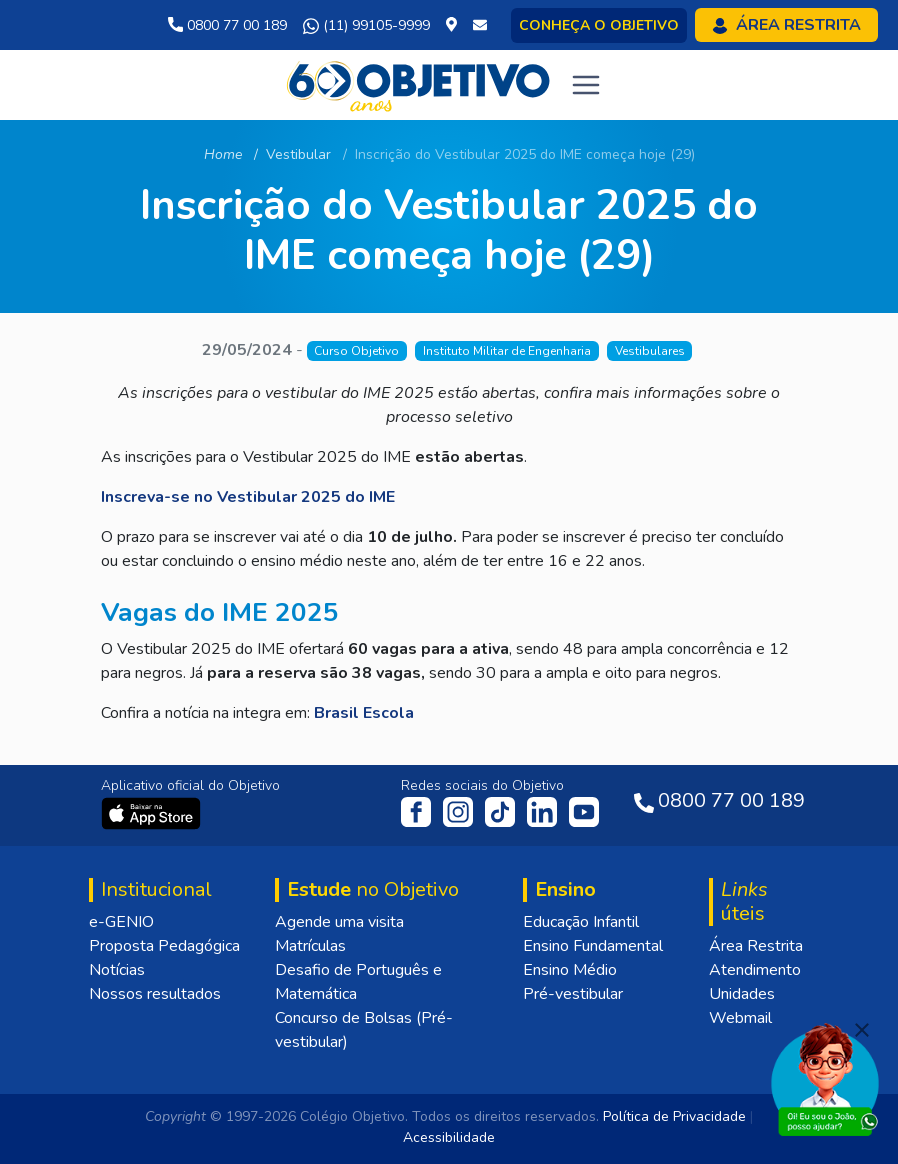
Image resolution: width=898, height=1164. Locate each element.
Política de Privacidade (674, 1116)
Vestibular (298, 154)
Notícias (117, 970)
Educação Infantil (581, 922)
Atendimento (755, 970)
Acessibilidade (449, 1137)
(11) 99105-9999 (366, 26)
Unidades (742, 994)
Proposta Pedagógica (164, 946)
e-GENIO (121, 922)
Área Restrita (756, 946)
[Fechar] (862, 1030)
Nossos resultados (155, 994)
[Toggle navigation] (586, 85)
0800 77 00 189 (227, 25)
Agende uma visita (339, 922)
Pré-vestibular (573, 994)
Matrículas (310, 946)
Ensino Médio (570, 970)
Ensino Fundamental (593, 946)
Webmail (740, 1018)
